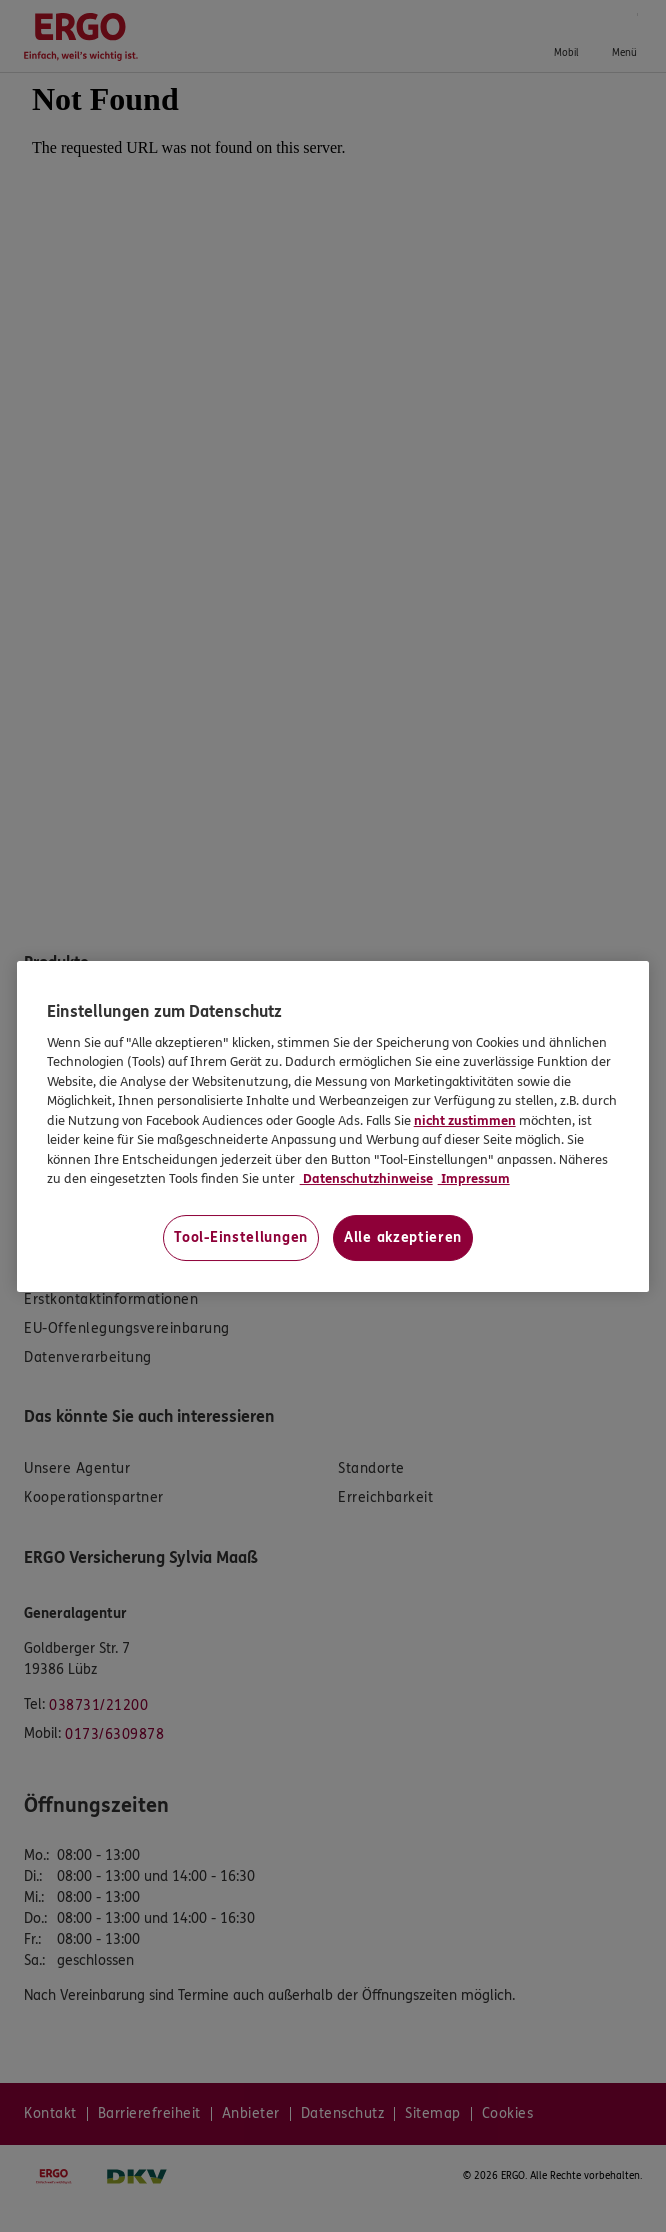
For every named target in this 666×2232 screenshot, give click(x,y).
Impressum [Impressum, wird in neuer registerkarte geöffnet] (474, 1179)
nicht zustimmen (465, 1121)
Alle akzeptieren (403, 1237)
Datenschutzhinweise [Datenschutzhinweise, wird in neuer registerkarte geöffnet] (366, 1179)
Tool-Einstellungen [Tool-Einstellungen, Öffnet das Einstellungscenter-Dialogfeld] (241, 1237)
